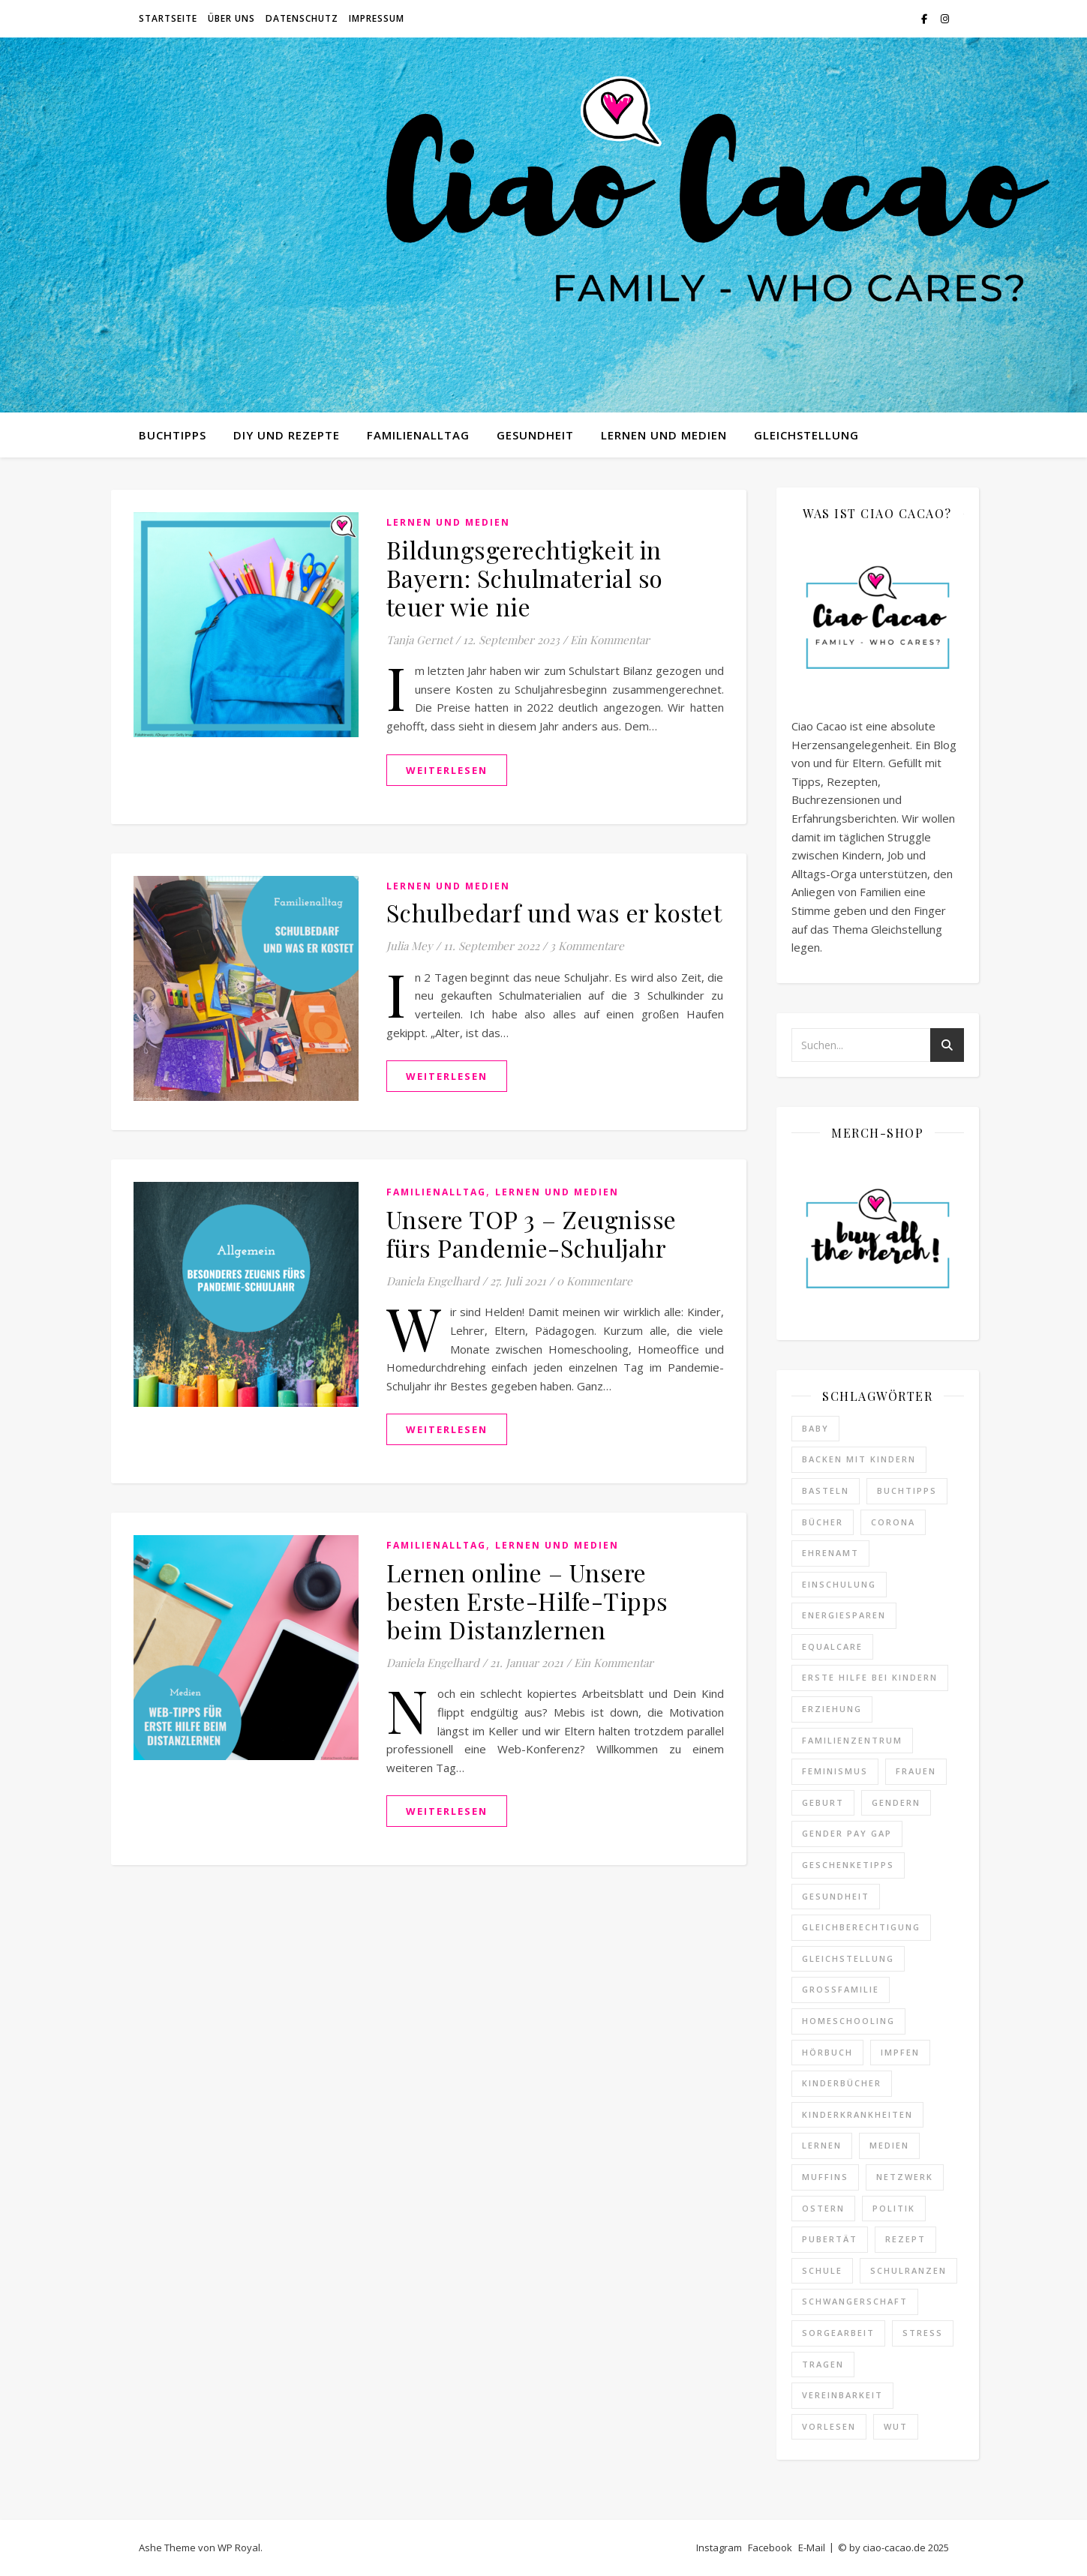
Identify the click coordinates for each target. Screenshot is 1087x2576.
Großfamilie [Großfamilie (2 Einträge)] (840, 1989)
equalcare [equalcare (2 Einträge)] (832, 1646)
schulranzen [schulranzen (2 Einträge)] (908, 2270)
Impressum (376, 18)
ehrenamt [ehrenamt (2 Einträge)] (830, 1552)
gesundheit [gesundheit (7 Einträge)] (835, 1896)
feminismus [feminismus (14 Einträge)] (835, 1771)
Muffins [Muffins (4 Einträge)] (825, 2176)
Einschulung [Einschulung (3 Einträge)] (839, 1584)
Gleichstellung (806, 434)
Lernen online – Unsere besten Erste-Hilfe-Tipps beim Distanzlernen (527, 1600)
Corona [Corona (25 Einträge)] (893, 1522)
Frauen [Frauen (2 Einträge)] (916, 1771)
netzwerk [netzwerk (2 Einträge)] (904, 2176)
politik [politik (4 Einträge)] (893, 2208)
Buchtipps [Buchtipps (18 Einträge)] (907, 1490)
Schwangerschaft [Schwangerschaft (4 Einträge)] (855, 2301)
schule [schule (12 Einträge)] (822, 2270)
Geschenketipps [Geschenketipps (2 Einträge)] (848, 1864)
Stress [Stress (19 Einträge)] (922, 2332)
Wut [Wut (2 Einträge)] (896, 2426)
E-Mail (811, 2547)
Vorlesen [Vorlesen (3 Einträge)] (829, 2426)
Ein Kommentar (610, 639)
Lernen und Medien (664, 434)
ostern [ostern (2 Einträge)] (823, 2208)
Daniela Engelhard (432, 1280)
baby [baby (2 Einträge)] (815, 1428)
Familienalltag (418, 434)
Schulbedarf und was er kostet (554, 912)
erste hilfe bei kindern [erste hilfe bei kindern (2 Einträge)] (870, 1677)
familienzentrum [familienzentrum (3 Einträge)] (852, 1740)
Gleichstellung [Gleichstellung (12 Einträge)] (848, 1958)
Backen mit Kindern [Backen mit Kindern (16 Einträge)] (859, 1459)
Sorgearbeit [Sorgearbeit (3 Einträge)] (838, 2332)
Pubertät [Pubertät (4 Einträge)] (829, 2239)
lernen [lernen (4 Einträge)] (822, 2145)
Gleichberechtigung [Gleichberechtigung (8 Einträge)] (861, 1927)
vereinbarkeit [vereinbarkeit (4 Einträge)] (842, 2395)
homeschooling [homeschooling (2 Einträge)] (848, 2020)
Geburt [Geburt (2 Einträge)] (823, 1802)
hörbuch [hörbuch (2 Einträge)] (827, 2052)
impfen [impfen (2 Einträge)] (900, 2052)
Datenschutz (302, 18)
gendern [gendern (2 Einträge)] (896, 1802)
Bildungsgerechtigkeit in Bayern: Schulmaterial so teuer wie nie (524, 577)
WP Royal (239, 2547)
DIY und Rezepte (286, 434)
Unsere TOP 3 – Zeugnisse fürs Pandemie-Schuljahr (531, 1233)
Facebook (770, 2547)
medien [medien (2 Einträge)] (889, 2145)
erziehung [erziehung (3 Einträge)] (832, 1708)
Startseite (168, 18)
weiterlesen (447, 770)
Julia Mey (409, 945)
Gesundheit (535, 434)
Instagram (719, 2547)
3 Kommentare (587, 945)
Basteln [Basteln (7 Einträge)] (825, 1490)
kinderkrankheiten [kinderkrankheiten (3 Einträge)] (857, 2114)
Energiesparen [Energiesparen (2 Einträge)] (844, 1615)
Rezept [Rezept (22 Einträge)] (905, 2239)
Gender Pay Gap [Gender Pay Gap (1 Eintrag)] (847, 1833)
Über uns (231, 18)
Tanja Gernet (419, 639)
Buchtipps (172, 434)
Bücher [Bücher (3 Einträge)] (822, 1522)
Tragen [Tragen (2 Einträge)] (823, 2364)
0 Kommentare (594, 1280)
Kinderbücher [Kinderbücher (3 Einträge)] (841, 2083)
